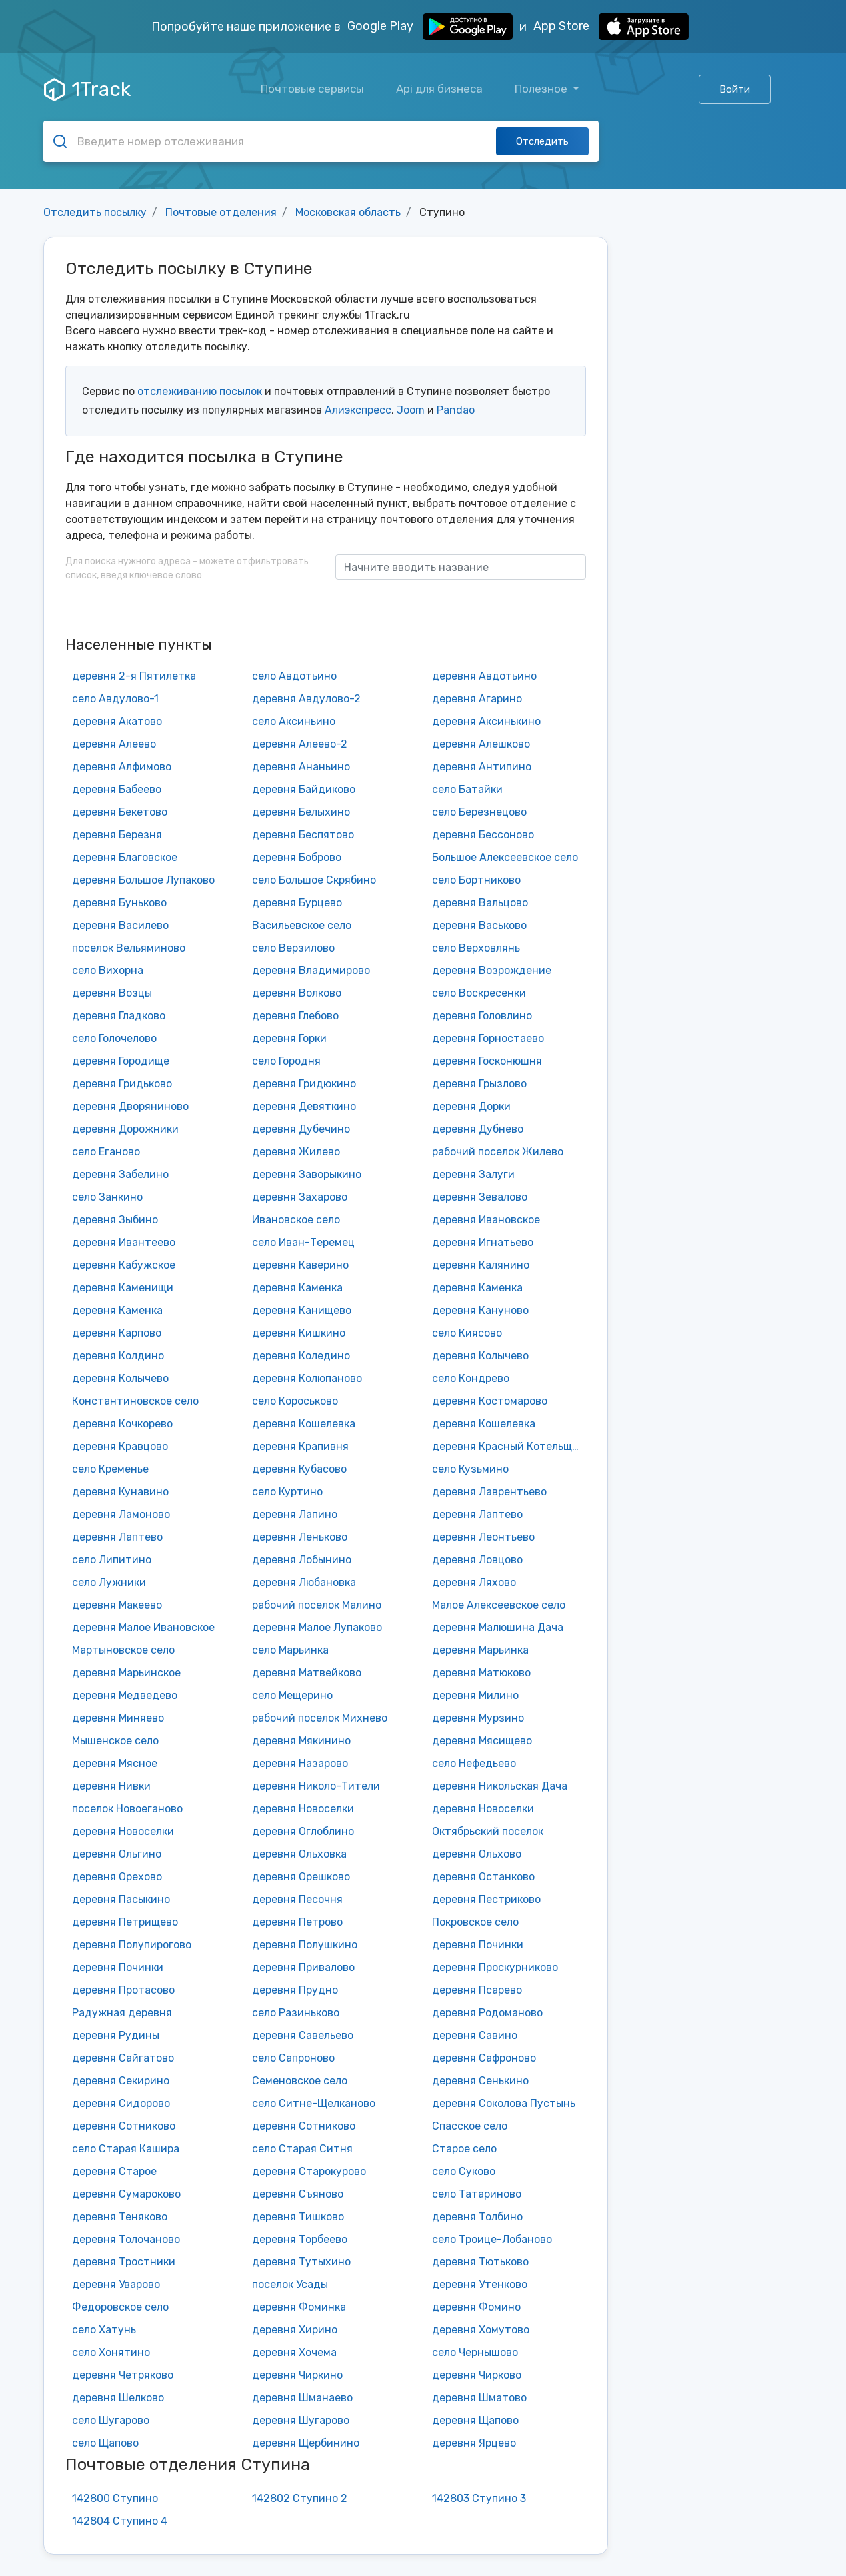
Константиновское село (135, 1401)
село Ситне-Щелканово (313, 2103)
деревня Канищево (301, 1310)
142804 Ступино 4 (119, 2521)
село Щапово (105, 2443)
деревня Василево (120, 925)
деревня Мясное (114, 1763)
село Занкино (107, 1197)
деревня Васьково (479, 925)
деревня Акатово (117, 721)
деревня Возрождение (491, 970)
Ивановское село (296, 1219)
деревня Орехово (117, 1876)
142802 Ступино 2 (299, 2498)
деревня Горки (289, 1038)
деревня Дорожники (125, 1129)
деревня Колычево (480, 1355)
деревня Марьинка (480, 1650)
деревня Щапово (475, 2420)
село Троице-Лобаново (492, 2239)
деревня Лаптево (477, 1514)
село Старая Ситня (302, 2148)
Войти (734, 89)
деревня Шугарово (300, 2420)
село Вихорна (107, 970)
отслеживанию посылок (199, 391)
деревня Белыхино (301, 812)
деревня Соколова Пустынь (503, 2103)
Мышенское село (115, 1740)
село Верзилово (293, 948)
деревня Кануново (480, 1310)
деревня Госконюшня (487, 1061)
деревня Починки (477, 1944)
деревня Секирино (120, 2080)
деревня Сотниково (123, 2126)
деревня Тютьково (480, 2261)
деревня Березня (117, 834)
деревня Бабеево (116, 789)
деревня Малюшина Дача (497, 1627)
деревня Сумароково (126, 2194)
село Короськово (295, 1401)
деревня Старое (114, 2171)
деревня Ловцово (477, 1559)
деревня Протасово (123, 1990)
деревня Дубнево (477, 1129)
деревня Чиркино (297, 2375)
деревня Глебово (295, 1015)
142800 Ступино (115, 2498)
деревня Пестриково (486, 1899)
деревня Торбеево (299, 2239)
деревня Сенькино (480, 2080)
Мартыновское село (123, 1650)
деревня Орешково (301, 1876)
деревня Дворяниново (130, 1106)
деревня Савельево (302, 2035)
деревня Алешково (481, 744)
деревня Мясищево (482, 1740)
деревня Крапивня (300, 1446)
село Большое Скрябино (314, 880)
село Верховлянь (476, 948)
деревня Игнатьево (482, 1242)
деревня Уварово (116, 2284)
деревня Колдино (118, 1355)
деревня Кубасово (299, 1469)
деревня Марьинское (126, 1672)
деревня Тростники (123, 2261)
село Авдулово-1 (115, 698)
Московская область (348, 212)
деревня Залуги (473, 1174)
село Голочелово (114, 1038)
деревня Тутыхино (301, 2261)
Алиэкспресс (358, 410)
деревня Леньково (299, 1537)
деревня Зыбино (115, 1219)
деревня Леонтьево (483, 1537)
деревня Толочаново (126, 2239)
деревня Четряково (122, 2375)
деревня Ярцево (474, 2443)
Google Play (430, 26)
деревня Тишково (298, 2216)
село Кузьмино (470, 1469)
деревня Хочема (294, 2352)
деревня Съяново (297, 2194)
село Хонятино (111, 2352)
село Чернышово (475, 2352)
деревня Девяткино (304, 1106)
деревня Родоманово (487, 2012)
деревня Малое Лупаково (317, 1627)
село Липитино (111, 1559)
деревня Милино (475, 1695)
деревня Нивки (111, 1786)
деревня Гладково (118, 1015)
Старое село (464, 2148)
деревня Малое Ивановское (143, 1627)
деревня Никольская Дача (499, 1786)
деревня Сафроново (484, 2058)
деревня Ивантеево (123, 1242)
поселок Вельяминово (128, 948)
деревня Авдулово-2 (306, 698)
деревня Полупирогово (131, 1944)
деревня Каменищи (122, 1287)
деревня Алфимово (121, 766)
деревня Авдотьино (484, 676)
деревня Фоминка (299, 2307)
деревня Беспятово (303, 834)
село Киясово (467, 1333)
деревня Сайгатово (123, 2058)
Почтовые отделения (221, 212)
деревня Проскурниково (495, 1967)
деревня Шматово (479, 2397)
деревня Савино (474, 2035)
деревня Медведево (124, 1695)
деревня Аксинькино (486, 721)
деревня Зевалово (479, 1197)
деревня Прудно (295, 1990)
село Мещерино (292, 1695)
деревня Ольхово (476, 1854)
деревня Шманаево (302, 2397)
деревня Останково (483, 1876)
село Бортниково (476, 880)
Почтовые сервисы (312, 88)
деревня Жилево (296, 1151)
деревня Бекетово (119, 812)
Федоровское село (120, 2307)
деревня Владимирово (311, 970)
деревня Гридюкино (304, 1083)
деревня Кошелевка (303, 1423)
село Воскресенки (479, 993)
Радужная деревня (122, 2012)
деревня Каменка (297, 1287)
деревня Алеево (114, 744)
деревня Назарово (300, 1763)
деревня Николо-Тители (316, 1786)
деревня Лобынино (301, 1559)
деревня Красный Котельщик (508, 1446)
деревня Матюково (481, 1672)
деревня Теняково (119, 2216)
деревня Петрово (297, 1922)
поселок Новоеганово (127, 1808)
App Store (611, 26)
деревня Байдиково (303, 789)
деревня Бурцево (297, 902)
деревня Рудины (115, 2035)
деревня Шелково (118, 2397)
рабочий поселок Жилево (497, 1151)
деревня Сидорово (121, 2103)
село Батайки (467, 789)
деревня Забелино (120, 1174)
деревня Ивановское (486, 1219)
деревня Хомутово (480, 2329)
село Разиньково (295, 2012)
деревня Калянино (480, 1265)
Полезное (542, 88)
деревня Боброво (296, 857)
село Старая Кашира (125, 2148)
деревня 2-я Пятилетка (134, 676)
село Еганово (106, 1151)
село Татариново (476, 2194)
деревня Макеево (117, 1605)
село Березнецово (479, 812)
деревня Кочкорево (122, 1423)
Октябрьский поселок (487, 1831)
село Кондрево (470, 1378)
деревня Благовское (124, 857)
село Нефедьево (474, 1763)
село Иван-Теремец (303, 1242)
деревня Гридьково (122, 1083)
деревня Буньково (119, 902)
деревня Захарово (299, 1197)
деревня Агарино (477, 698)
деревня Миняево (118, 1718)
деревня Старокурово (309, 2171)
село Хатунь (104, 2329)
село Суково (463, 2171)
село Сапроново (293, 2058)
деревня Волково (296, 993)
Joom (411, 410)
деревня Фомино (476, 2307)
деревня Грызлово (479, 1083)
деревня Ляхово (474, 1582)
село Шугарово (110, 2420)
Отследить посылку (95, 212)
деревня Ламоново (121, 1514)
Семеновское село (299, 2080)
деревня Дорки (471, 1106)
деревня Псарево (477, 1990)
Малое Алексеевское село (498, 1605)
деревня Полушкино (304, 1944)
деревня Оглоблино (303, 1831)
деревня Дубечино (301, 1129)
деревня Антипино (481, 766)
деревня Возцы (112, 993)
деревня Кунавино (120, 1491)
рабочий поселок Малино (316, 1605)
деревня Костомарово (489, 1401)
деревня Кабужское (123, 1265)
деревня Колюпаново (307, 1378)
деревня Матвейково (306, 1672)
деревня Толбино (477, 2216)
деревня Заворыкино (306, 1174)
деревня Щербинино (305, 2443)
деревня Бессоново (483, 834)
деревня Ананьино (301, 766)
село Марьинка (290, 1650)
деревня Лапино (294, 1514)
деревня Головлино (482, 1015)
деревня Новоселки (303, 1808)
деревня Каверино (300, 1265)
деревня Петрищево (125, 1922)
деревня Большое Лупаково (143, 880)
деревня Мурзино (478, 1718)
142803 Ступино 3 (479, 2498)
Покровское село (475, 1922)
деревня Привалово (303, 1967)
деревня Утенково (479, 2284)
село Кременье (110, 1469)
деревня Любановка (304, 1582)
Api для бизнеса (439, 88)
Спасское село (469, 2126)
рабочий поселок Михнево (319, 1718)
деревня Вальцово (480, 902)
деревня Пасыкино (121, 1899)
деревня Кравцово (120, 1446)
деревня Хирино (294, 2329)
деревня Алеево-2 (299, 744)
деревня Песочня (297, 1899)
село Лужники (109, 1582)
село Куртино (287, 1491)
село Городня (286, 1061)
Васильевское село (301, 925)
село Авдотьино (294, 676)
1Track (87, 89)
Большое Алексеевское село (505, 857)
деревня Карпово (116, 1333)
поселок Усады (290, 2284)
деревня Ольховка (299, 1854)
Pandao (456, 410)
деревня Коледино (301, 1355)
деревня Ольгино (116, 1854)
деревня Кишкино (298, 1333)
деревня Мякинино (301, 1740)
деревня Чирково (476, 2375)
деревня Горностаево (488, 1038)
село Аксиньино (293, 721)
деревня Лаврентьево (489, 1491)
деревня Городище (120, 1061)
